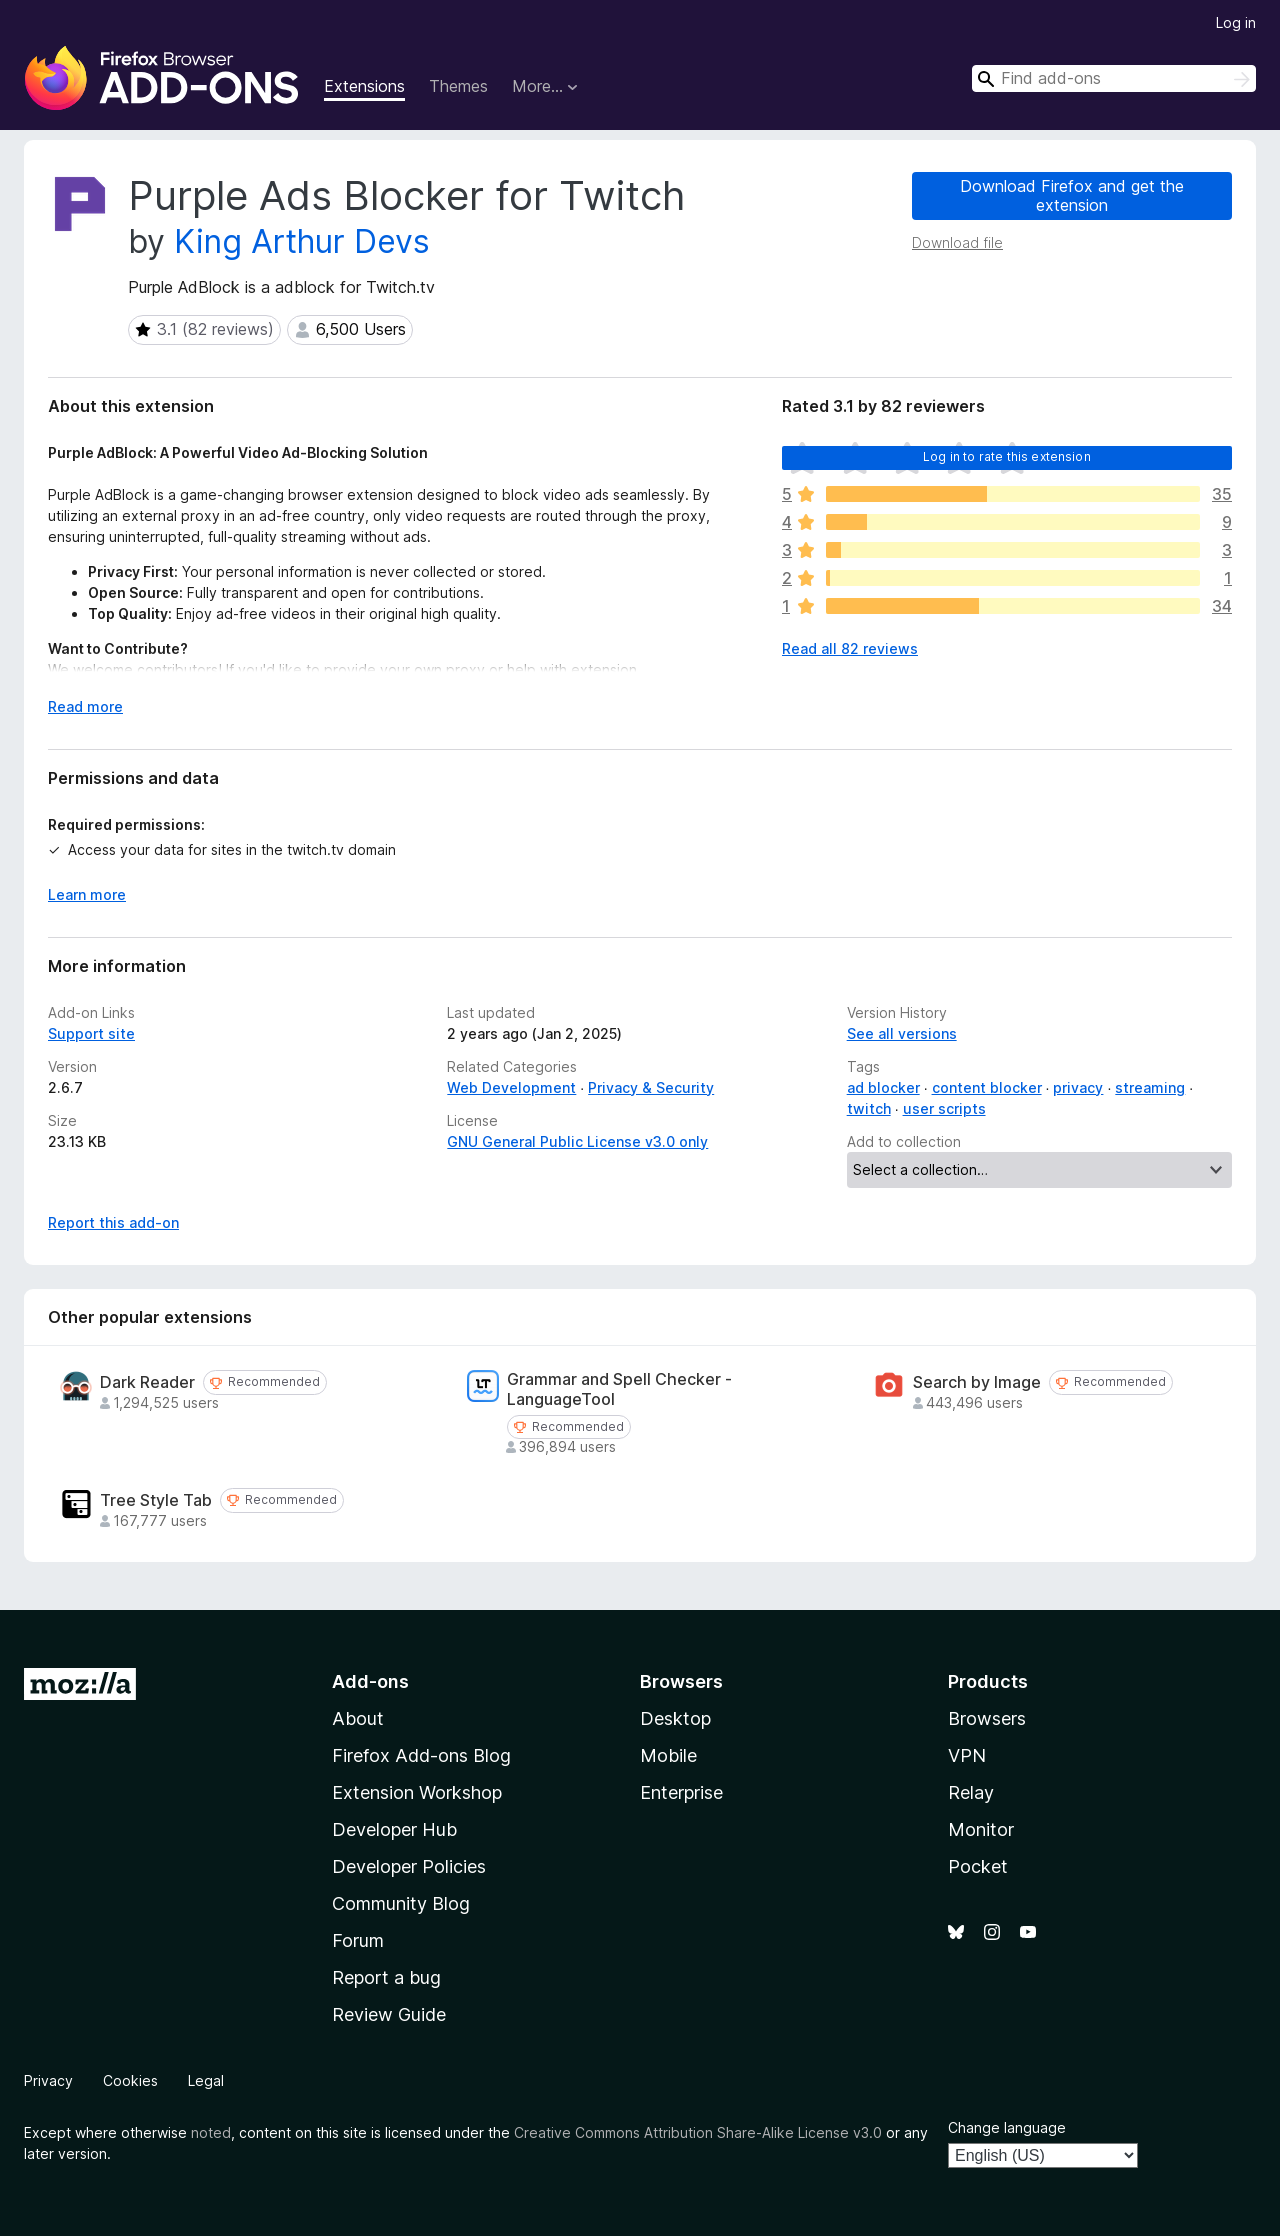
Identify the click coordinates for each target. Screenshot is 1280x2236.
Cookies (130, 2080)
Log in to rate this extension (1007, 456)
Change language (1007, 2127)
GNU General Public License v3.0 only (577, 1141)
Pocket (978, 1866)
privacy (1078, 1087)
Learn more (87, 894)
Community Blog (401, 1903)
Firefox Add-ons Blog (421, 1755)
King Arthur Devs (302, 241)
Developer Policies (409, 1866)
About (358, 1718)
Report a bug (386, 1977)
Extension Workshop (417, 1792)
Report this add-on (113, 1222)
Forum (358, 1940)
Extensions (364, 86)
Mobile (668, 1755)
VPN (967, 1755)
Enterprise (681, 1792)
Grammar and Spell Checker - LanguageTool (619, 1389)
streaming (1150, 1087)
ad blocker (883, 1087)
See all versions (902, 1033)
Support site (91, 1033)
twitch (869, 1108)
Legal (206, 2080)
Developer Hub (394, 1829)
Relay (971, 1792)
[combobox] (1114, 78)
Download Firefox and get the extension (1072, 195)
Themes (458, 86)
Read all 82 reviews (850, 648)
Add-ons (370, 1681)
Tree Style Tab (156, 1500)
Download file (957, 242)
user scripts (944, 1108)
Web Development (511, 1087)
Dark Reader (147, 1382)
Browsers (987, 1718)
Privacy (48, 2080)
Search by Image (977, 1382)
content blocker (987, 1087)
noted (211, 2132)
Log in (1236, 22)
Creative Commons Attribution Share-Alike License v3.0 (698, 2132)
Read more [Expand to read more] (85, 706)
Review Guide (389, 2014)
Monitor (981, 1829)
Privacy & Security (651, 1087)
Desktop (675, 1718)
